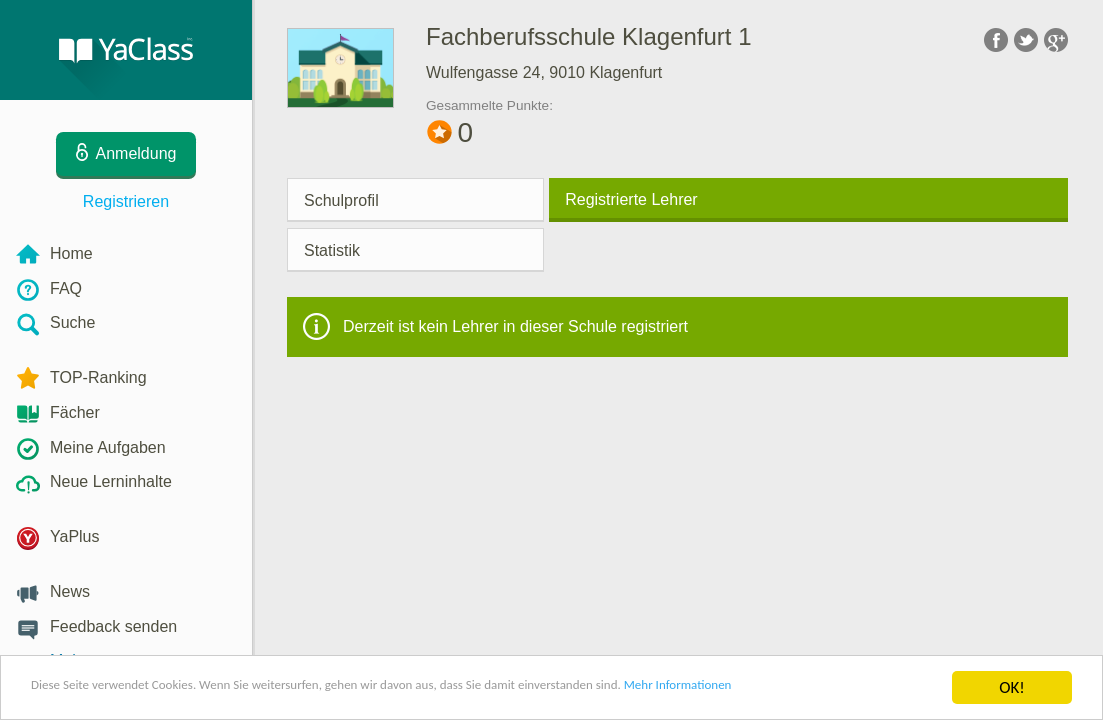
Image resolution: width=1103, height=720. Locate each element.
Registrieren (126, 201)
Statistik (332, 250)
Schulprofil (341, 200)
